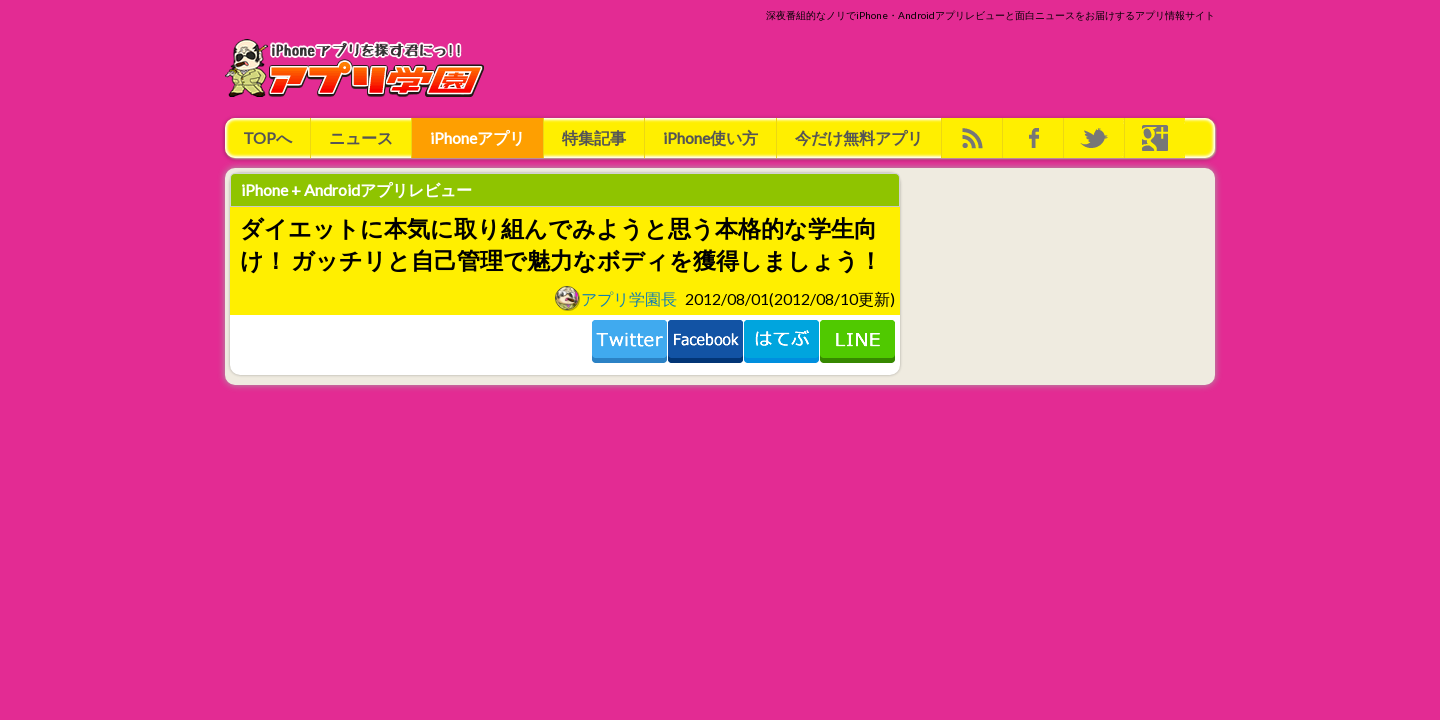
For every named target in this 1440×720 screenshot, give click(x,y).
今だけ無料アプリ (859, 137)
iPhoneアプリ (477, 137)
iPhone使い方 (710, 137)
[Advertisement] (851, 68)
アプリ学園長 (616, 298)
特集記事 (594, 137)
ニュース (361, 137)
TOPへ (267, 137)
